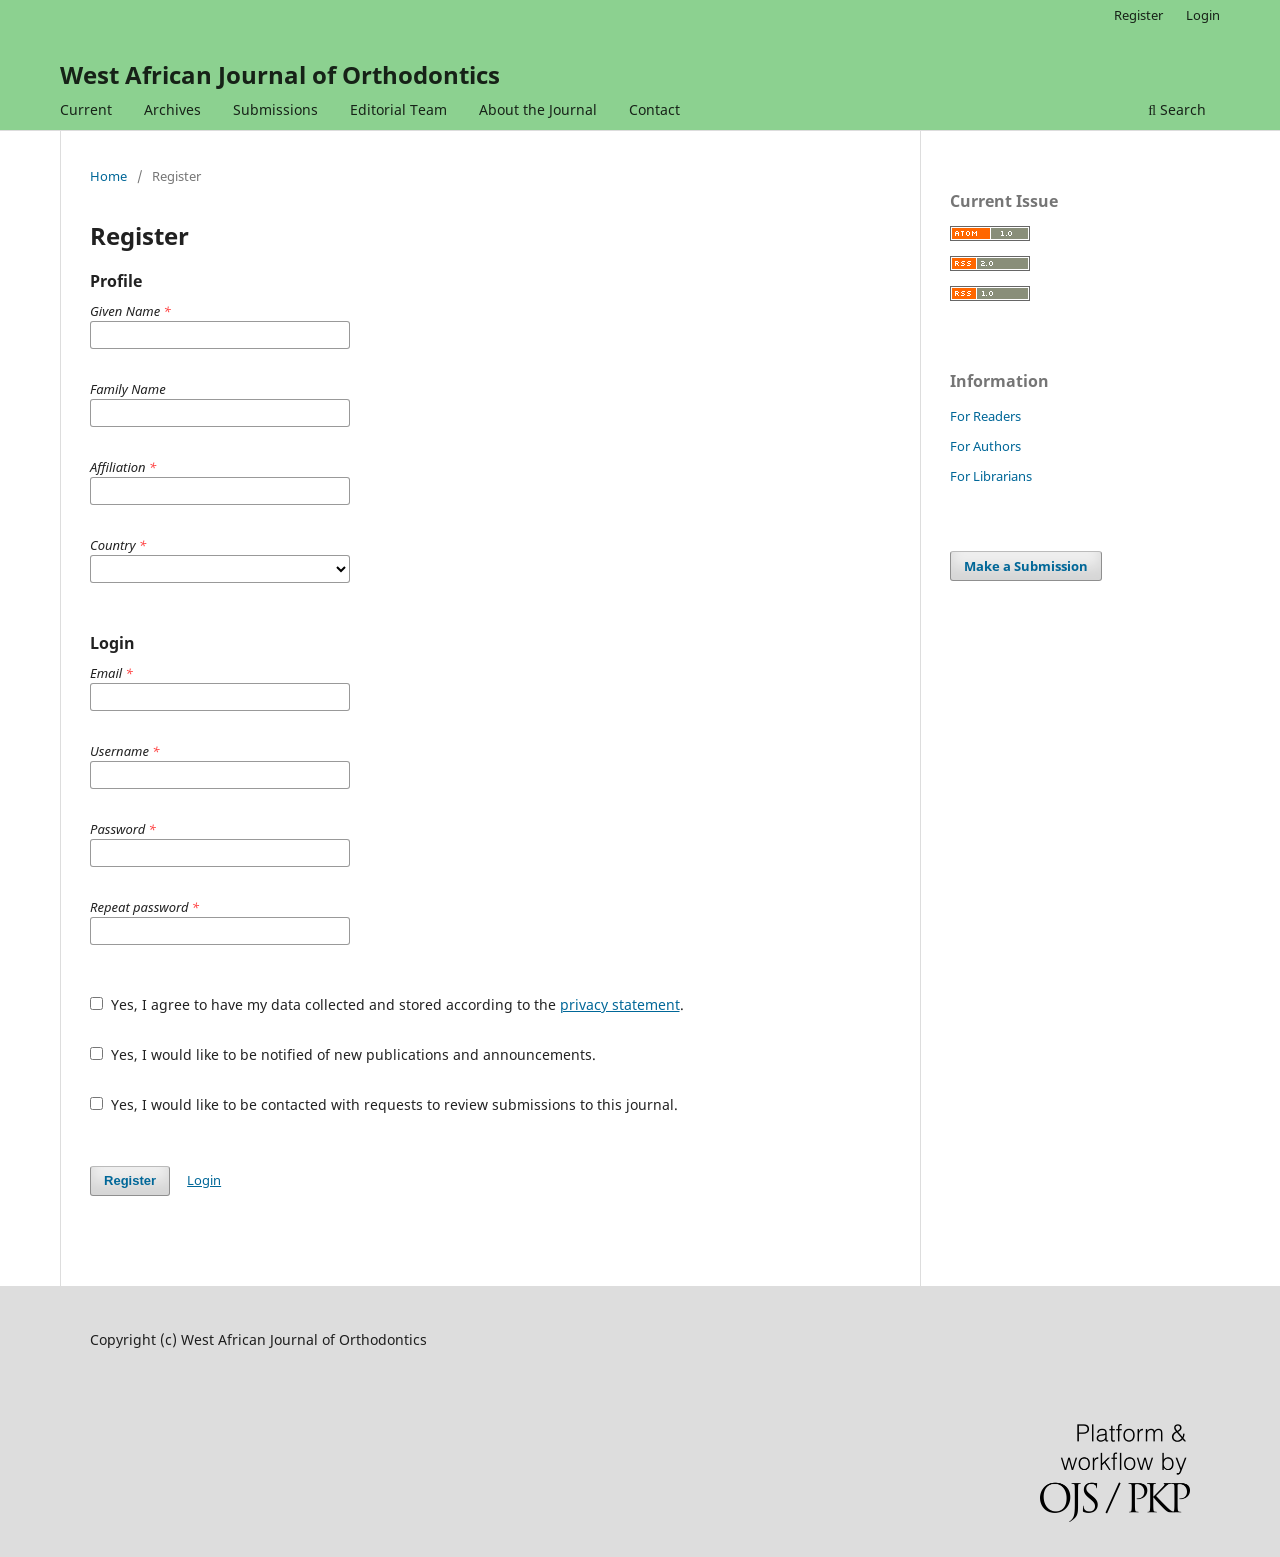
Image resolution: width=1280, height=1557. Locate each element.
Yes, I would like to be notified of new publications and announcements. (343, 1054)
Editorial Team (398, 109)
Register (1138, 15)
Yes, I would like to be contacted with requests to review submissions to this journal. (384, 1104)
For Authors (985, 446)
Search (1177, 109)
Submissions (275, 109)
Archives (172, 109)
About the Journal (538, 109)
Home (108, 176)
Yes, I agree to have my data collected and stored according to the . (387, 1004)
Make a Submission (1026, 566)
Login (1203, 15)
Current (86, 109)
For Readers (985, 416)
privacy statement (620, 1004)
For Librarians (991, 476)
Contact (654, 109)
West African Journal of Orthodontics (280, 74)
